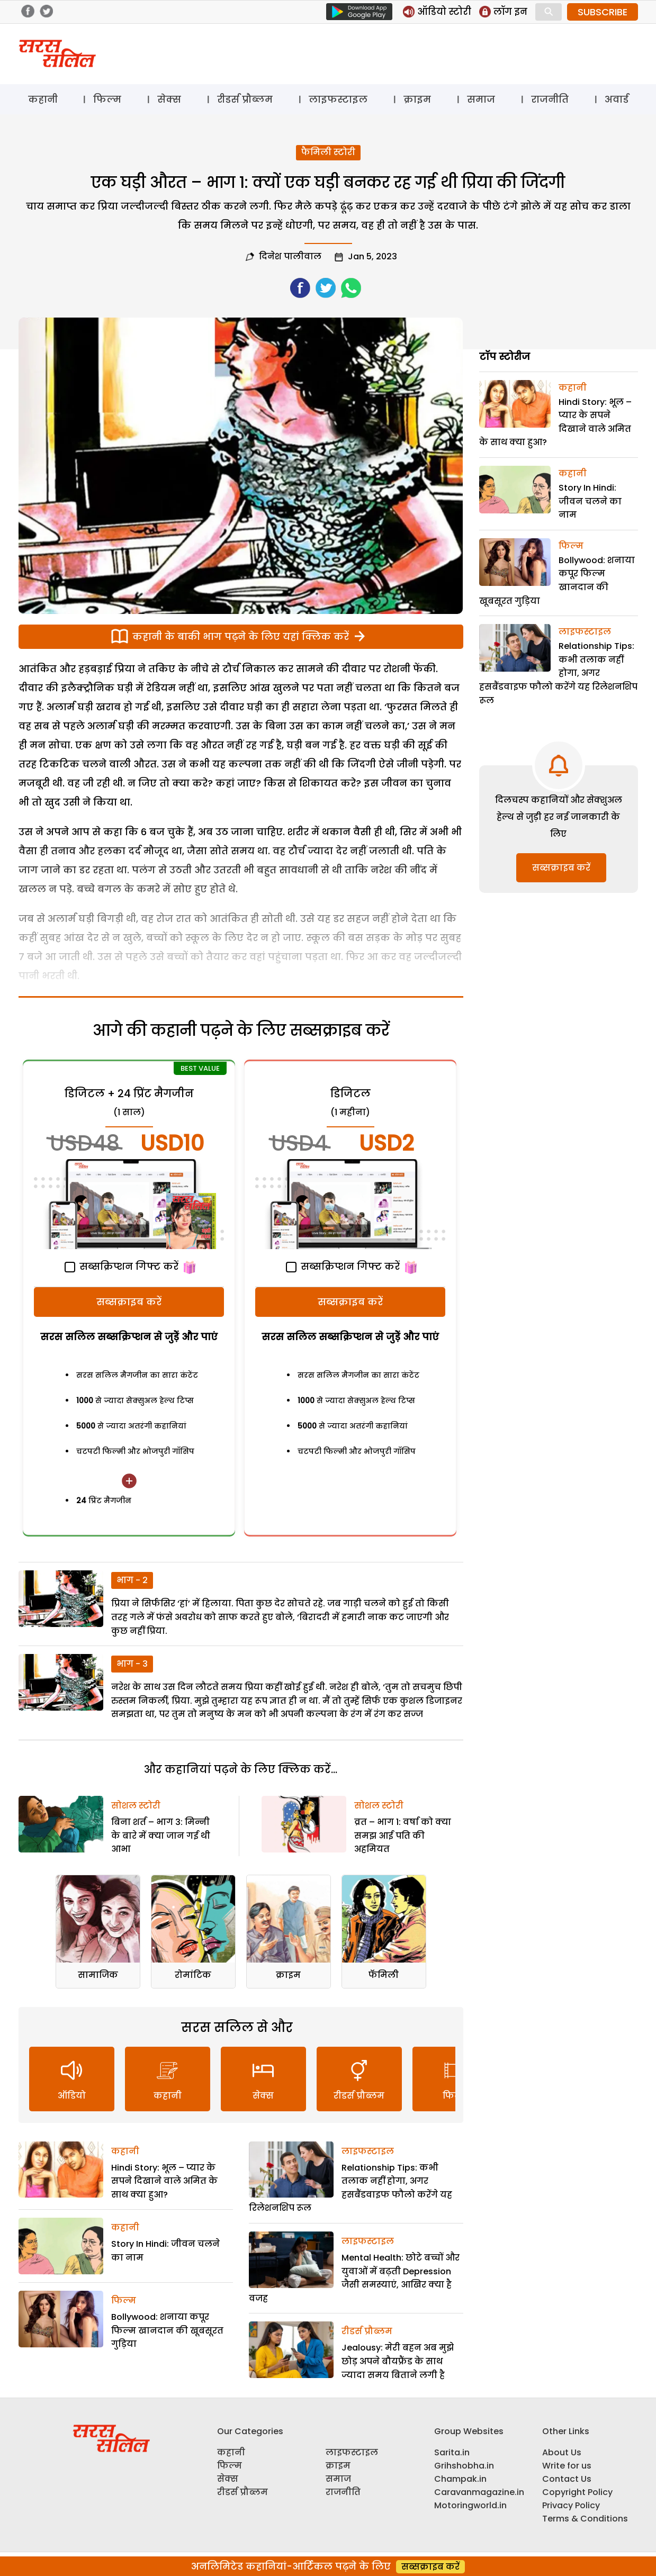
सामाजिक (98, 1975)
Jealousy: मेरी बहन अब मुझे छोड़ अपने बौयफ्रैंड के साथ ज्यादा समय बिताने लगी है (398, 2361)
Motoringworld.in (470, 2505)
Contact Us (566, 2479)
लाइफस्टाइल (338, 99)
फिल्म (107, 99)
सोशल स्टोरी (135, 1806)
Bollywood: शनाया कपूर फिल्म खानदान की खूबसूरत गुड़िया (167, 2330)
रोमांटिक (193, 1975)
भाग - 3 (132, 1664)
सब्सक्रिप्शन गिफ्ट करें (121, 1266)
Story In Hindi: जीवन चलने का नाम (590, 501)
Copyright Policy (577, 2492)
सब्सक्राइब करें (128, 1301)
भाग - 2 (132, 1580)
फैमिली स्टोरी (328, 152)
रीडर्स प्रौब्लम (245, 99)
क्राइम (417, 99)
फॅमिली (384, 1975)
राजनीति (550, 99)
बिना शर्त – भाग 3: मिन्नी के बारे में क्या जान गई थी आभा (160, 1835)
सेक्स (169, 99)
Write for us (566, 2466)
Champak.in (460, 2479)
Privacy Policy (571, 2505)
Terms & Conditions (585, 2518)
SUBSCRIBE (602, 12)
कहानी (43, 99)
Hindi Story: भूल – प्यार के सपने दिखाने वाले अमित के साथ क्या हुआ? (164, 2181)
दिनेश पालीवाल (290, 256)
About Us (561, 2452)
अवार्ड (616, 99)
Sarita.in (452, 2452)
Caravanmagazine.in (479, 2492)
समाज (481, 99)
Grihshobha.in (464, 2466)
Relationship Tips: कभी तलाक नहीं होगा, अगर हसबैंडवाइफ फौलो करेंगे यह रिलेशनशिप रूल (558, 673)
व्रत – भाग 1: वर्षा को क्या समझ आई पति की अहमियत (402, 1835)
